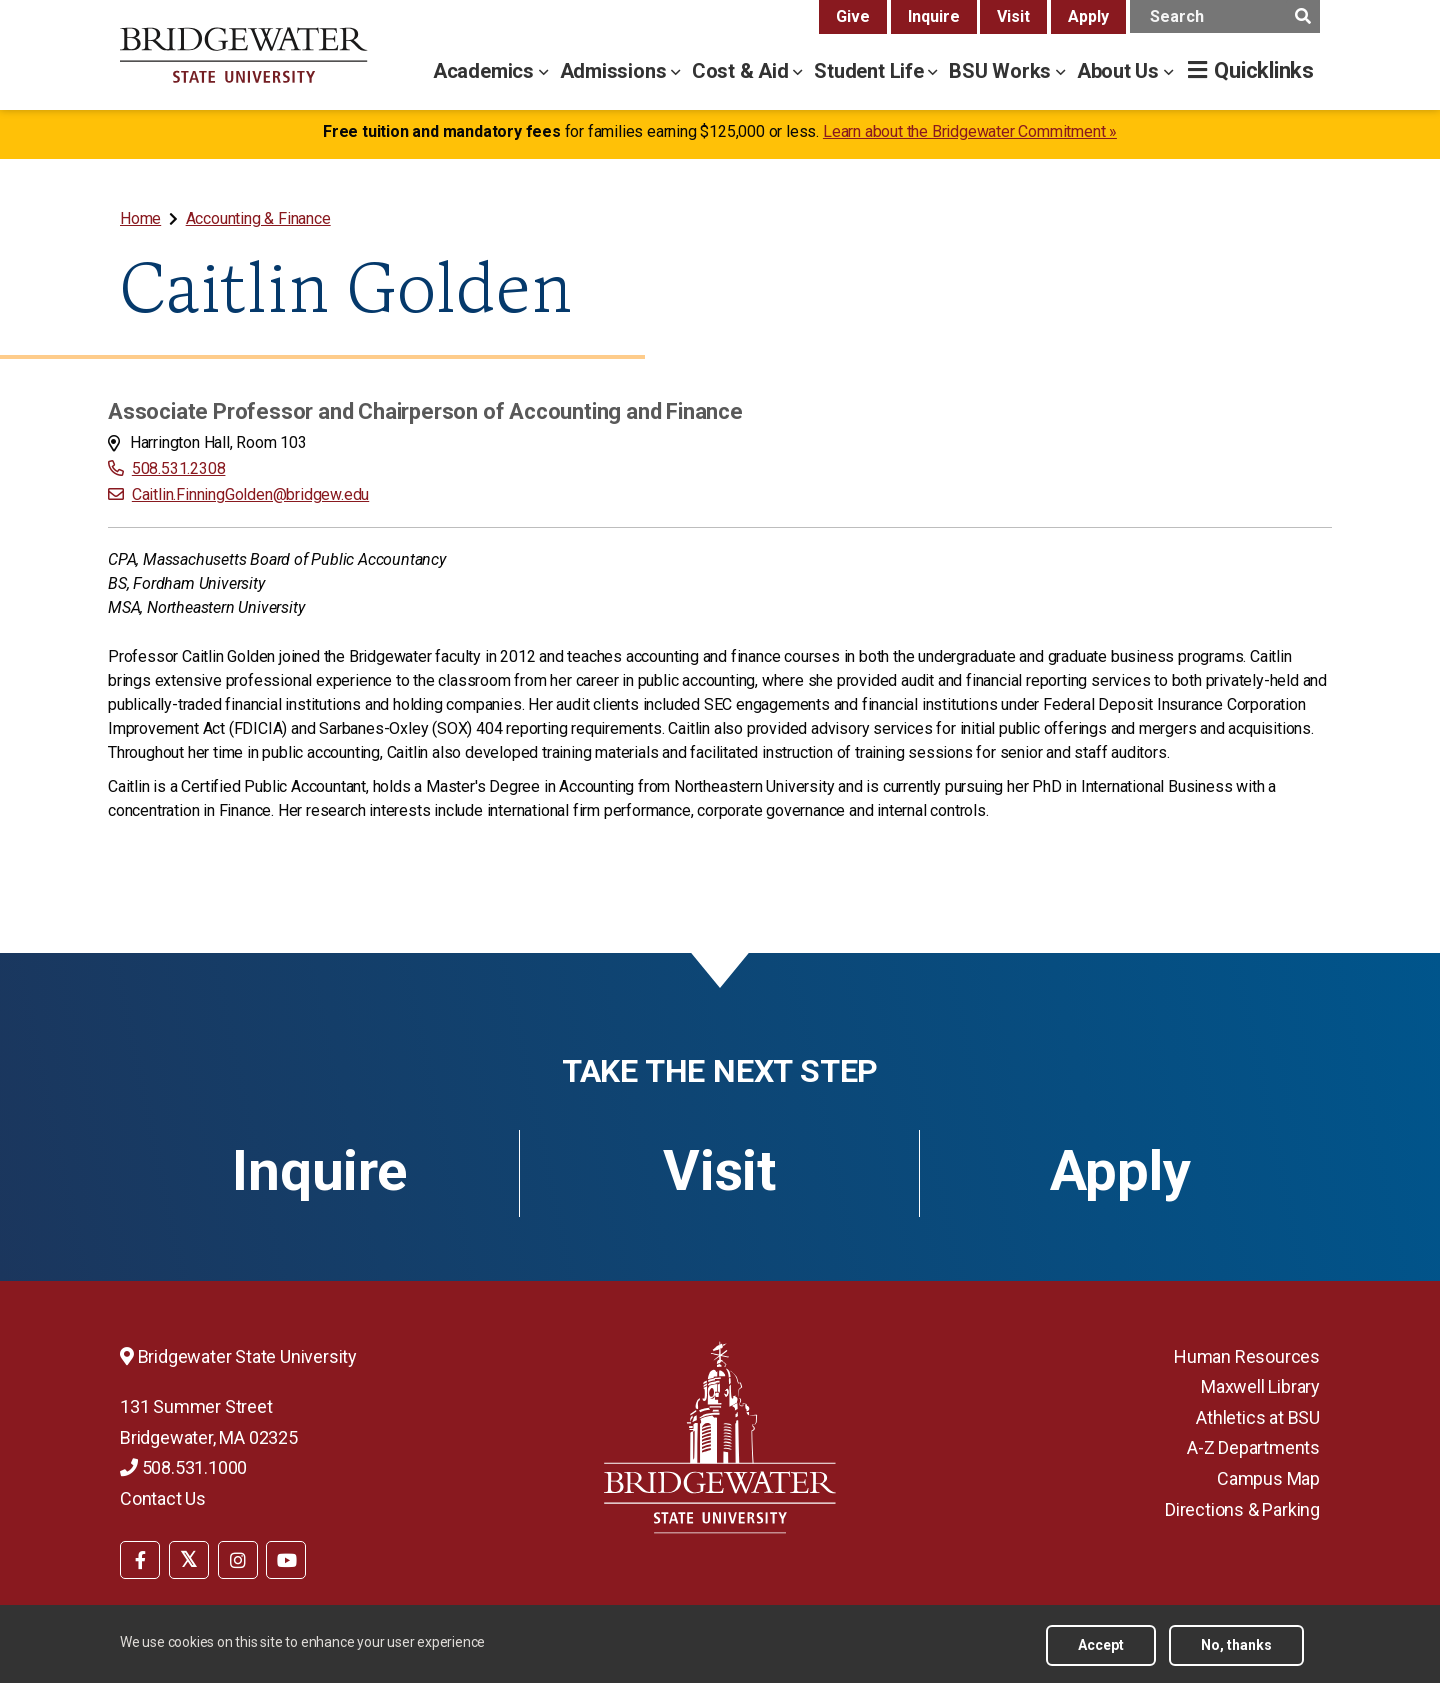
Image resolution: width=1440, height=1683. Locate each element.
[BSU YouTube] (286, 1560)
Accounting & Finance (258, 218)
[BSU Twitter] (189, 1560)
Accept (1101, 1645)
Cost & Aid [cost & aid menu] (743, 71)
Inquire (934, 16)
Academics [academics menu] (486, 71)
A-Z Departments (1253, 1447)
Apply (1088, 16)
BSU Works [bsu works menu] (1002, 71)
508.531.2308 (179, 468)
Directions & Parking (1242, 1509)
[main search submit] (1302, 16)
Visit (1013, 16)
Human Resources (1247, 1356)
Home (140, 218)
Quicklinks (1264, 70)
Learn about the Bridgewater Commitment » (970, 131)
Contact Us (163, 1498)
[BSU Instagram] (238, 1560)
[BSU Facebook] (140, 1560)
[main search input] (1225, 16)
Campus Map (1268, 1478)
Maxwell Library (1260, 1386)
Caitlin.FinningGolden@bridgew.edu (250, 494)
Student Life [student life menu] (871, 71)
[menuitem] (142, 218)
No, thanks (1236, 1645)
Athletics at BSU (1258, 1417)
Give (853, 16)
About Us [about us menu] (1120, 71)
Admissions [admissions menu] (616, 71)
